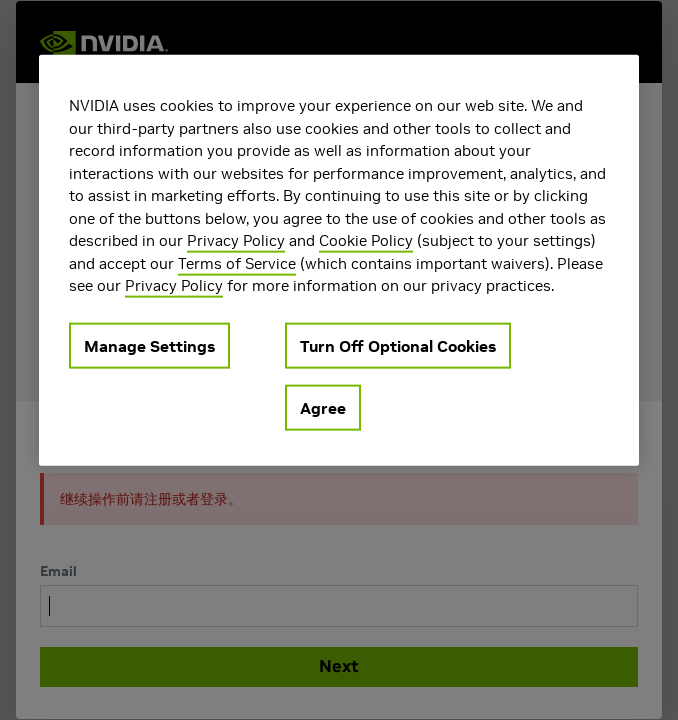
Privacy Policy (236, 240)
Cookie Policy (366, 240)
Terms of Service (237, 262)
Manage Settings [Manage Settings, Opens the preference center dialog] (149, 345)
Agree (323, 407)
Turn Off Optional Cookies (398, 345)
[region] (339, 260)
